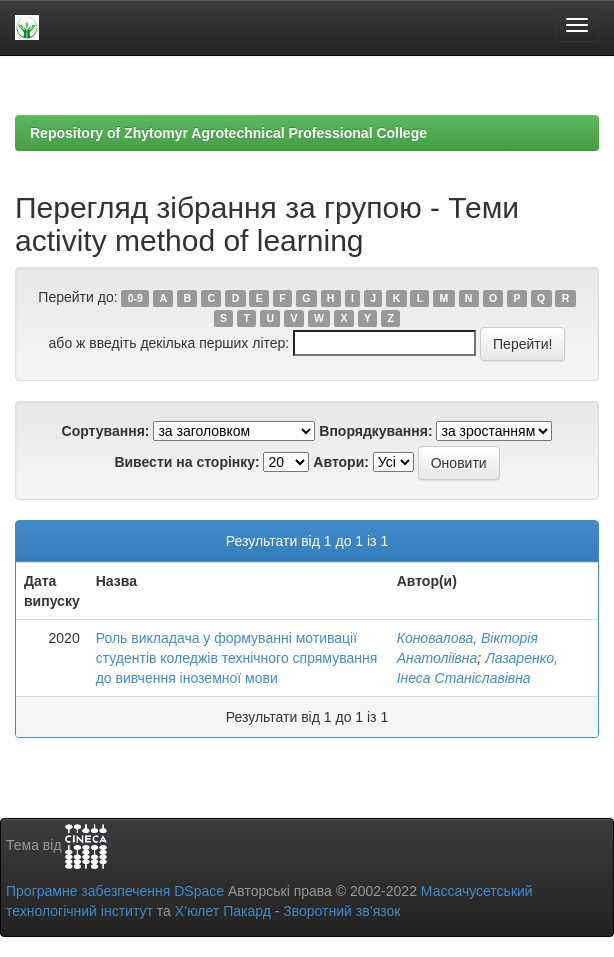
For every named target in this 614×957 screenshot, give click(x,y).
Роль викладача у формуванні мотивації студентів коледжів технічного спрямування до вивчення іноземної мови (237, 658)
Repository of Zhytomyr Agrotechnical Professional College (228, 133)
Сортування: (106, 431)
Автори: (341, 462)
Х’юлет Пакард (223, 911)
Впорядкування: (375, 431)
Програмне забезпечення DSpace (115, 891)
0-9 (135, 298)
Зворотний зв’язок (341, 911)
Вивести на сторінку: (186, 462)
